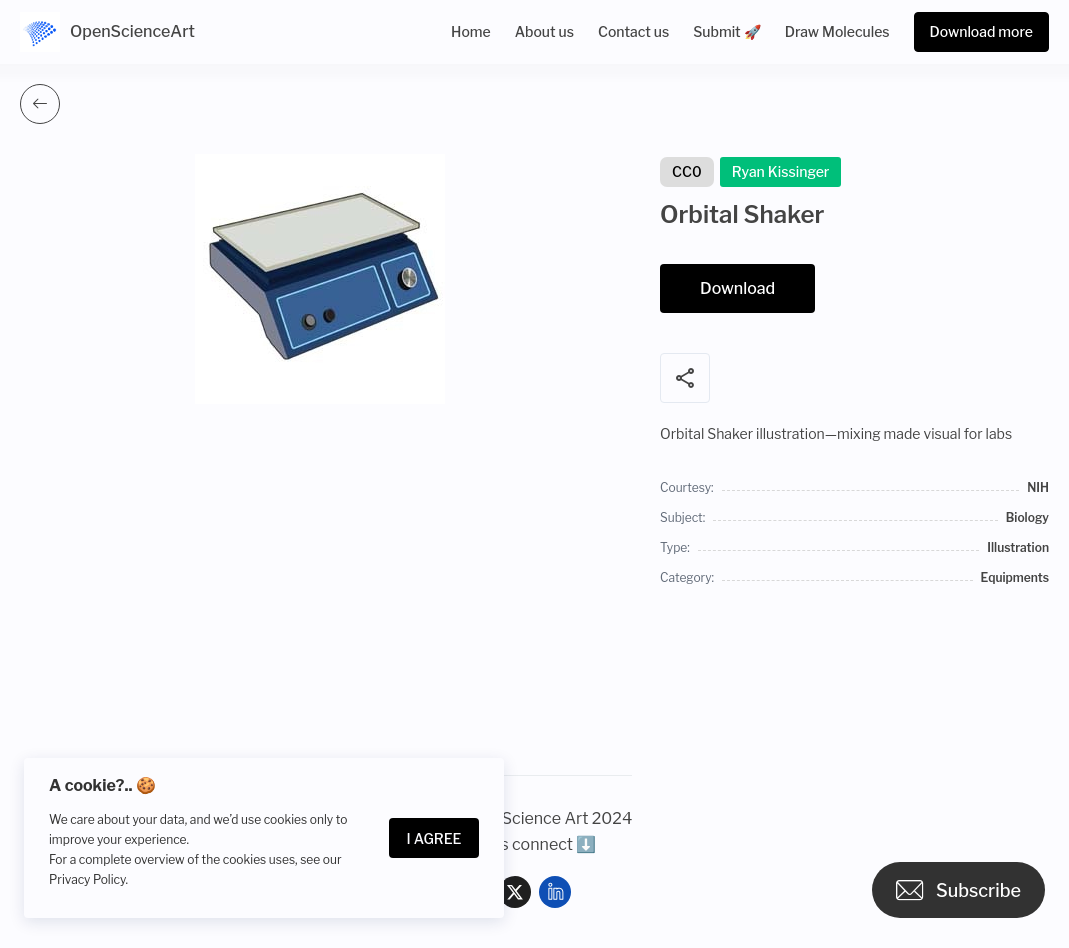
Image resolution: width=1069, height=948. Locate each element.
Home (471, 31)
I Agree (434, 838)
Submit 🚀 (727, 31)
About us (544, 31)
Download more (981, 31)
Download (737, 288)
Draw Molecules (837, 31)
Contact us (633, 31)
